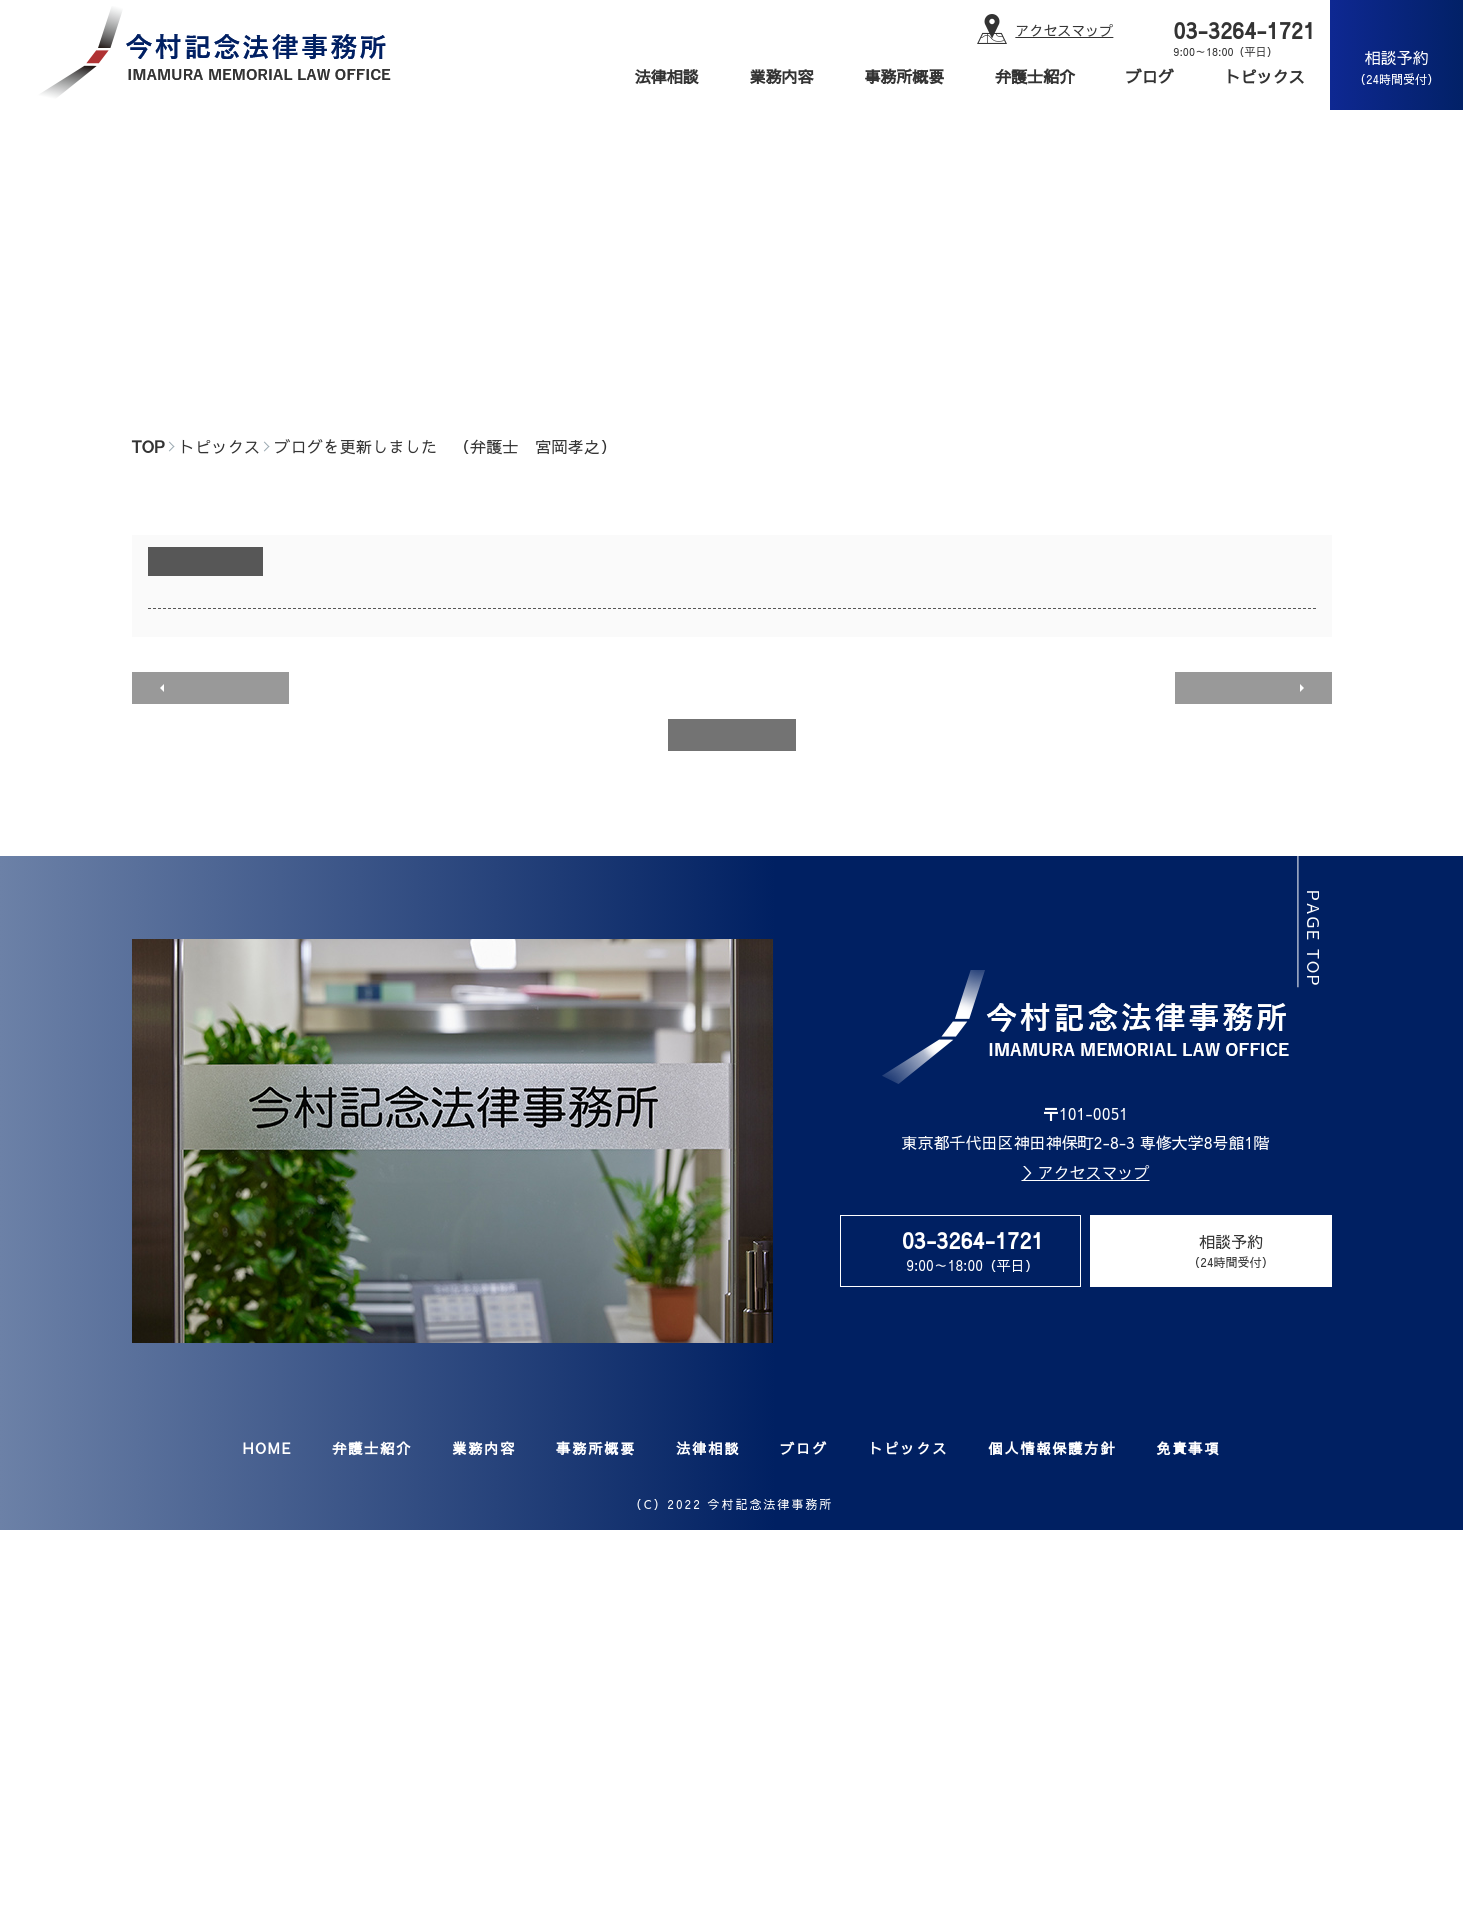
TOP (148, 446)
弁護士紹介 (1035, 76)
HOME (268, 1448)
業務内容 (781, 76)
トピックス (1265, 76)
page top (1317, 938)
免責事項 (1188, 1448)
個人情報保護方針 (1052, 1448)
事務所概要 (904, 76)
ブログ (1150, 76)
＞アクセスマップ (1085, 1172)
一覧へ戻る (732, 734)
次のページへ (1247, 687)
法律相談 (667, 76)
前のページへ (217, 687)
